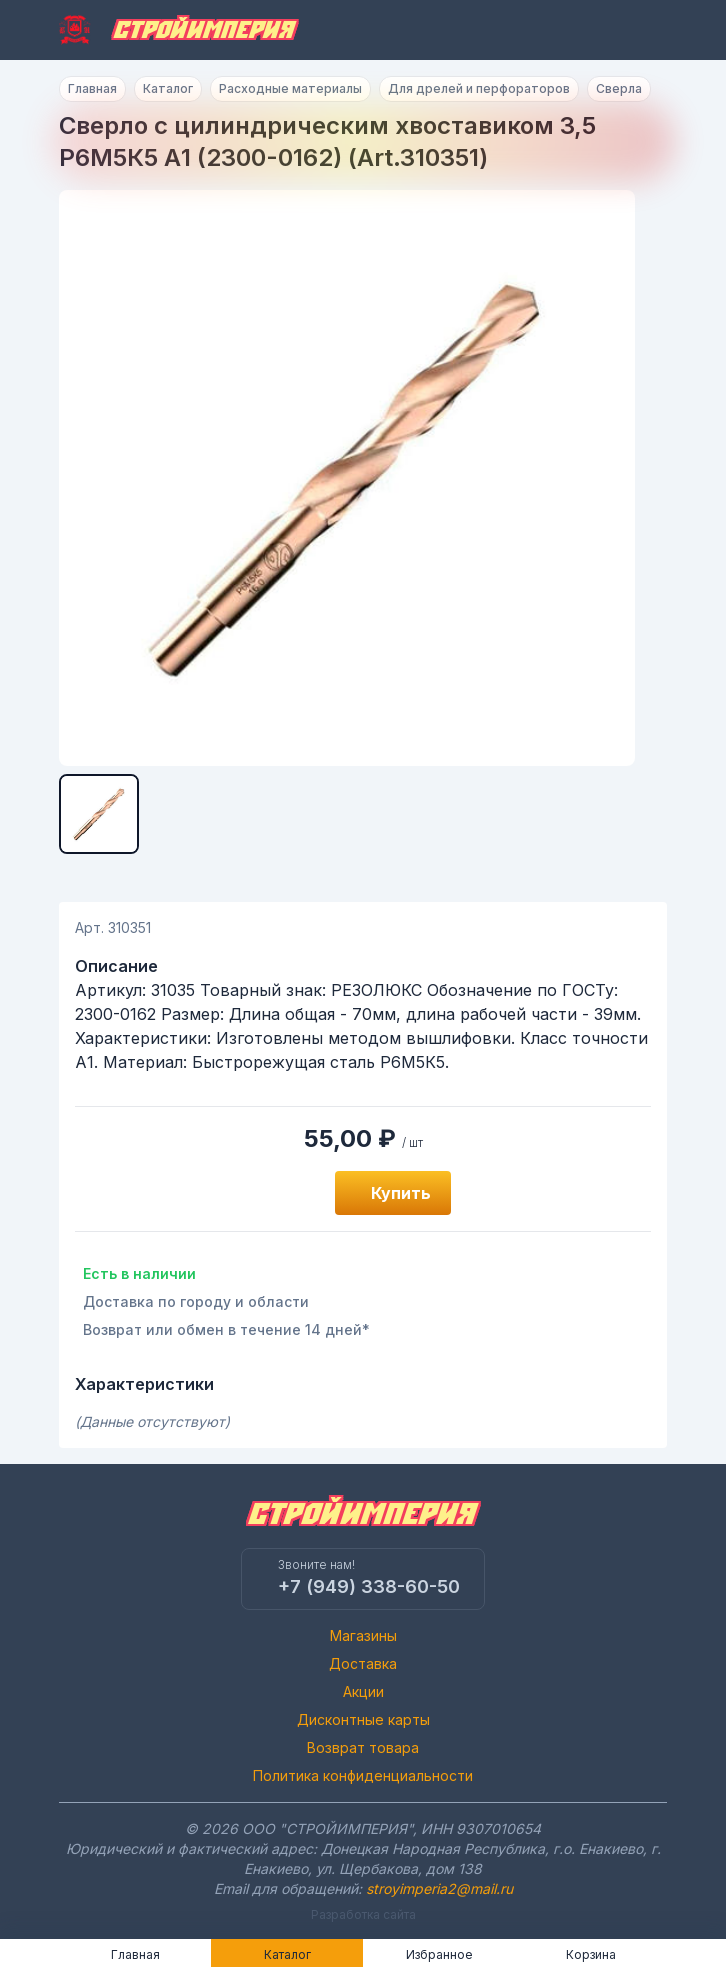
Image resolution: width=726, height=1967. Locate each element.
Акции (363, 1691)
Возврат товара (363, 1747)
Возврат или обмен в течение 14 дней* (226, 1329)
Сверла (619, 88)
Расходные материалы (290, 88)
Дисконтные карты (363, 1719)
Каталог (168, 88)
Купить (401, 1193)
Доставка (363, 1663)
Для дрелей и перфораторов (479, 88)
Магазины (363, 1635)
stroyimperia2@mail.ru (439, 1888)
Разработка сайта (363, 1914)
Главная (92, 88)
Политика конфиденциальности (363, 1775)
